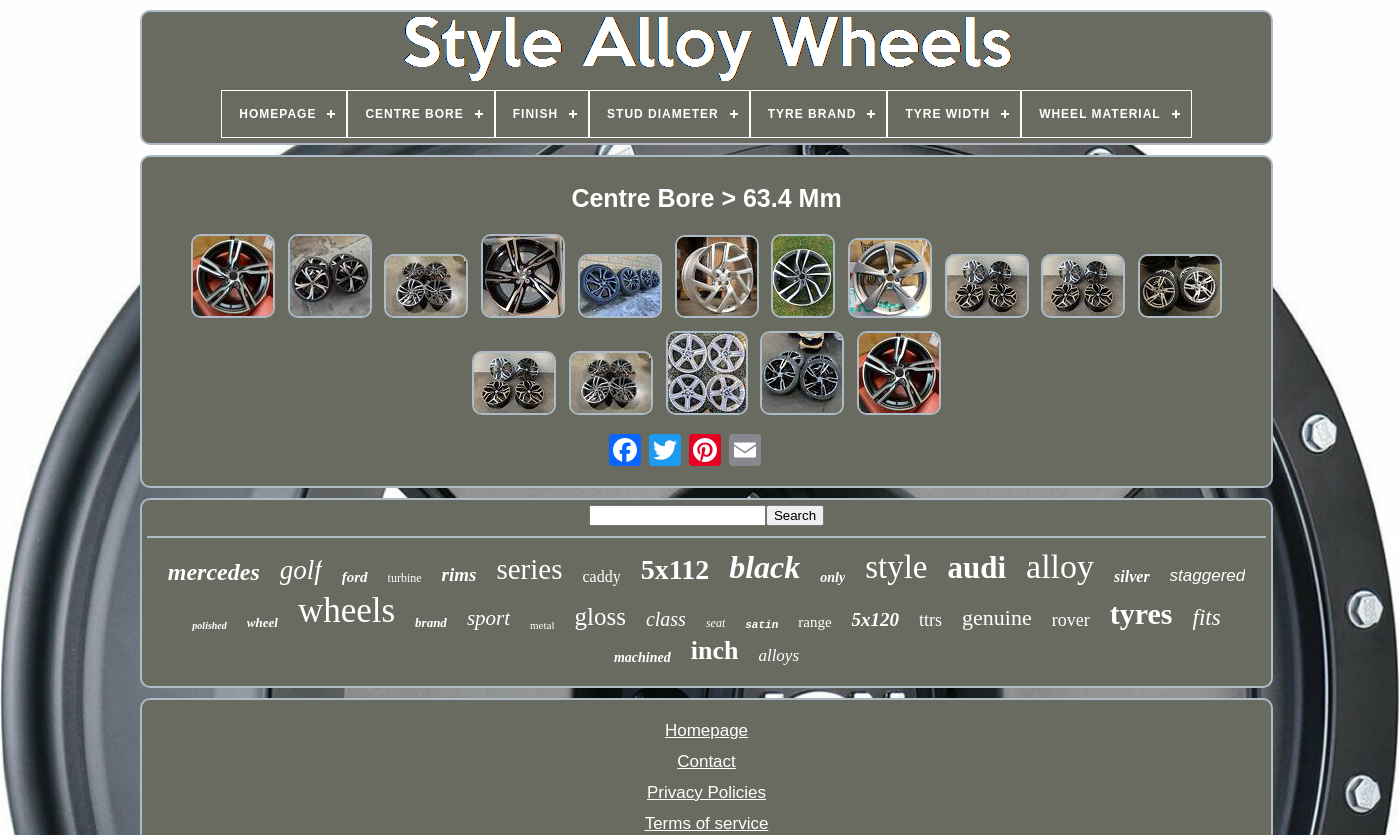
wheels (346, 610)
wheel (262, 622)
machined (642, 657)
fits (1207, 617)
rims (459, 574)
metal (542, 625)
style (896, 567)
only (832, 577)
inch (715, 650)
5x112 (675, 569)
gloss (600, 616)
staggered (1208, 575)
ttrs (930, 620)
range (814, 622)
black (764, 567)
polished (209, 625)
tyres (1141, 613)
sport (488, 618)
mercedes (214, 572)
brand (431, 622)
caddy (601, 576)
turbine (405, 578)
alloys (778, 655)
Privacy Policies (706, 792)
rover (1071, 620)
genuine (997, 617)
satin (761, 625)
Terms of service (707, 823)
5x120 (876, 619)
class (666, 619)
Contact (706, 761)
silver (1132, 576)
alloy (1060, 566)
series (529, 569)
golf (301, 570)
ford (355, 577)
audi (976, 567)
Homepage (706, 730)
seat (715, 623)
